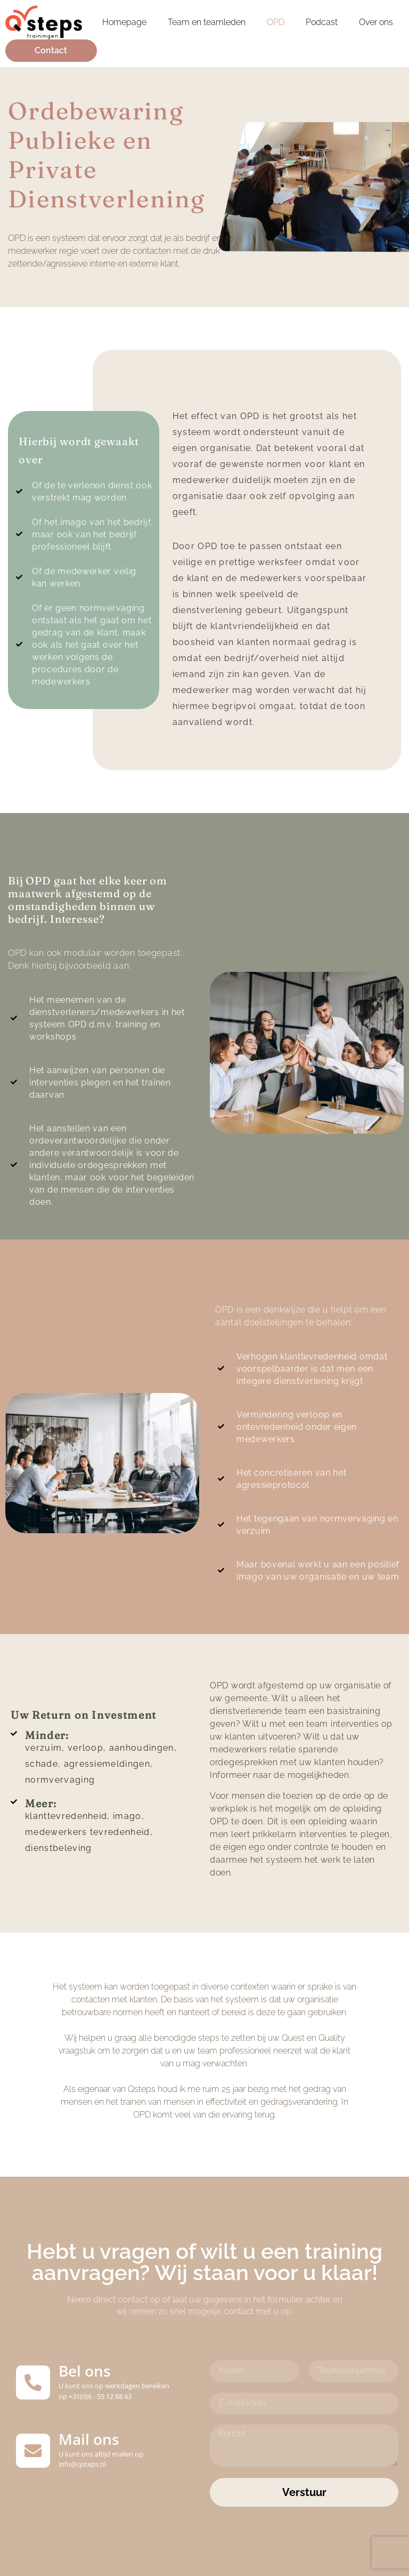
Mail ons (89, 2439)
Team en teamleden (207, 22)
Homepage (124, 22)
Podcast (322, 22)
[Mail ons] (33, 2451)
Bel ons (85, 2371)
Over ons (376, 22)
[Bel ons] (33, 2382)
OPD (275, 22)
